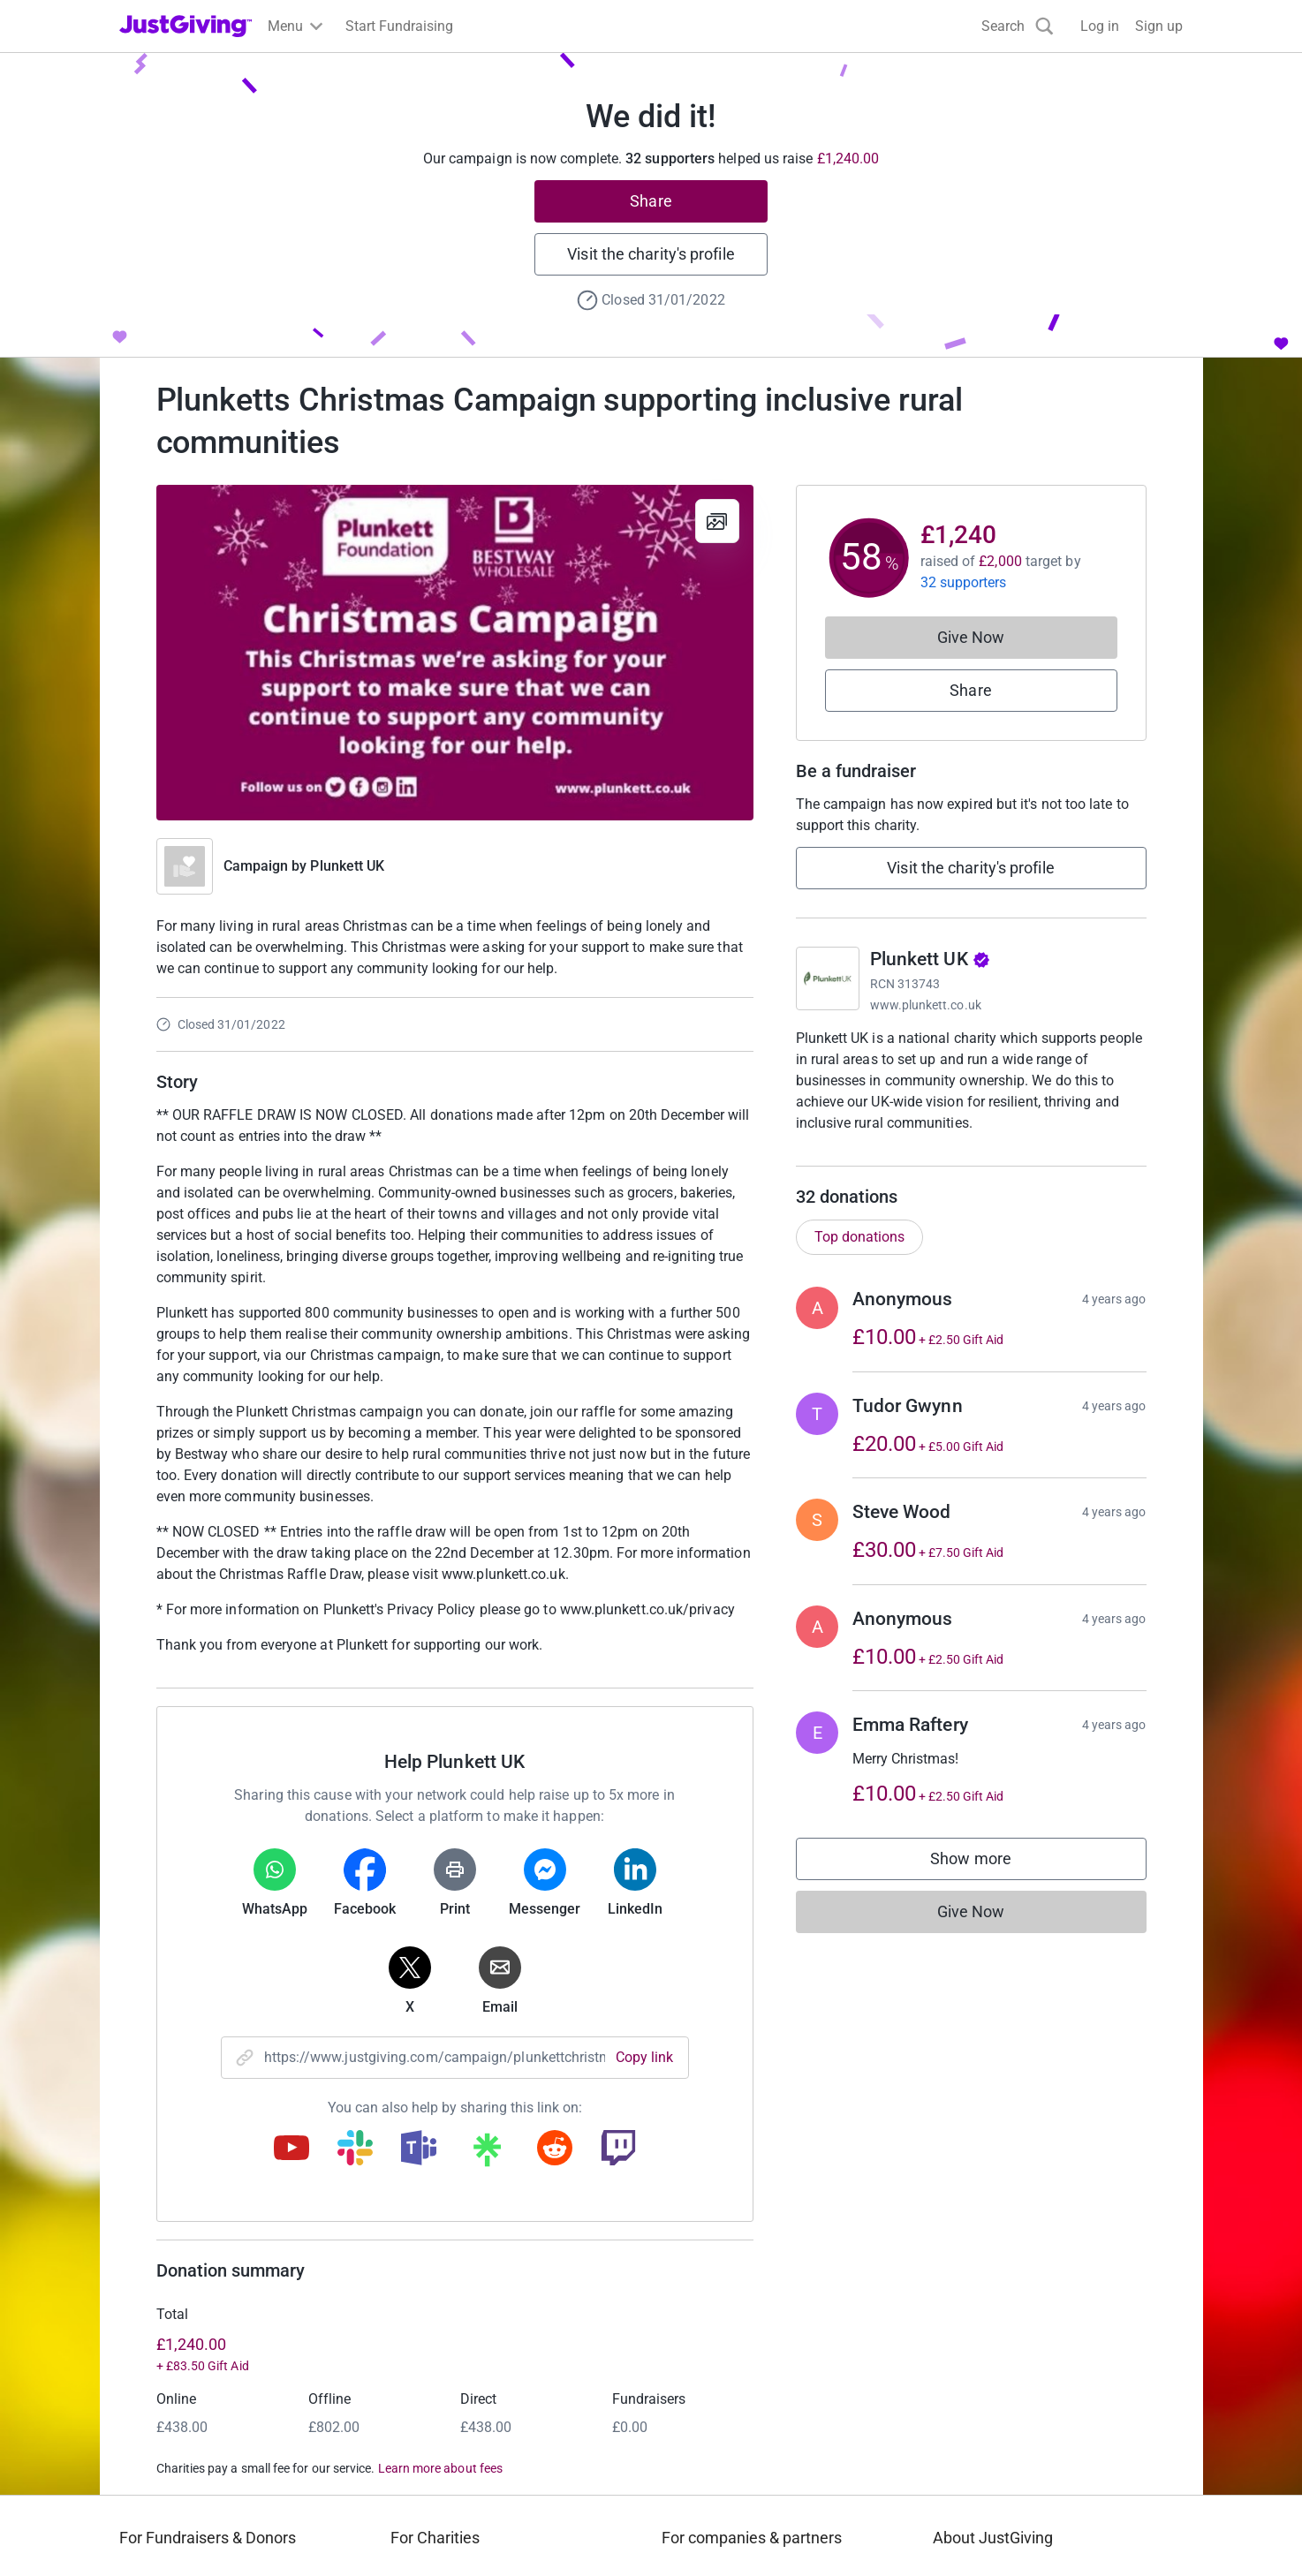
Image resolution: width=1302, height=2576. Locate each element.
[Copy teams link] (418, 2149)
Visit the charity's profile (650, 254)
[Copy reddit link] (554, 2149)
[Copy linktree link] (487, 2154)
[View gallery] (717, 521)
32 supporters (963, 582)
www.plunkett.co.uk (925, 1005)
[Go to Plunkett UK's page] (827, 978)
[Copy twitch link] (618, 2149)
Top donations (859, 1254)
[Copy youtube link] (291, 2149)
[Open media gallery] (454, 652)
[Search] (1017, 26)
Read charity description (876, 1156)
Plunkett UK (347, 865)
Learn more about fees (440, 2468)
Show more (988, 1880)
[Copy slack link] (355, 2149)
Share (650, 201)
